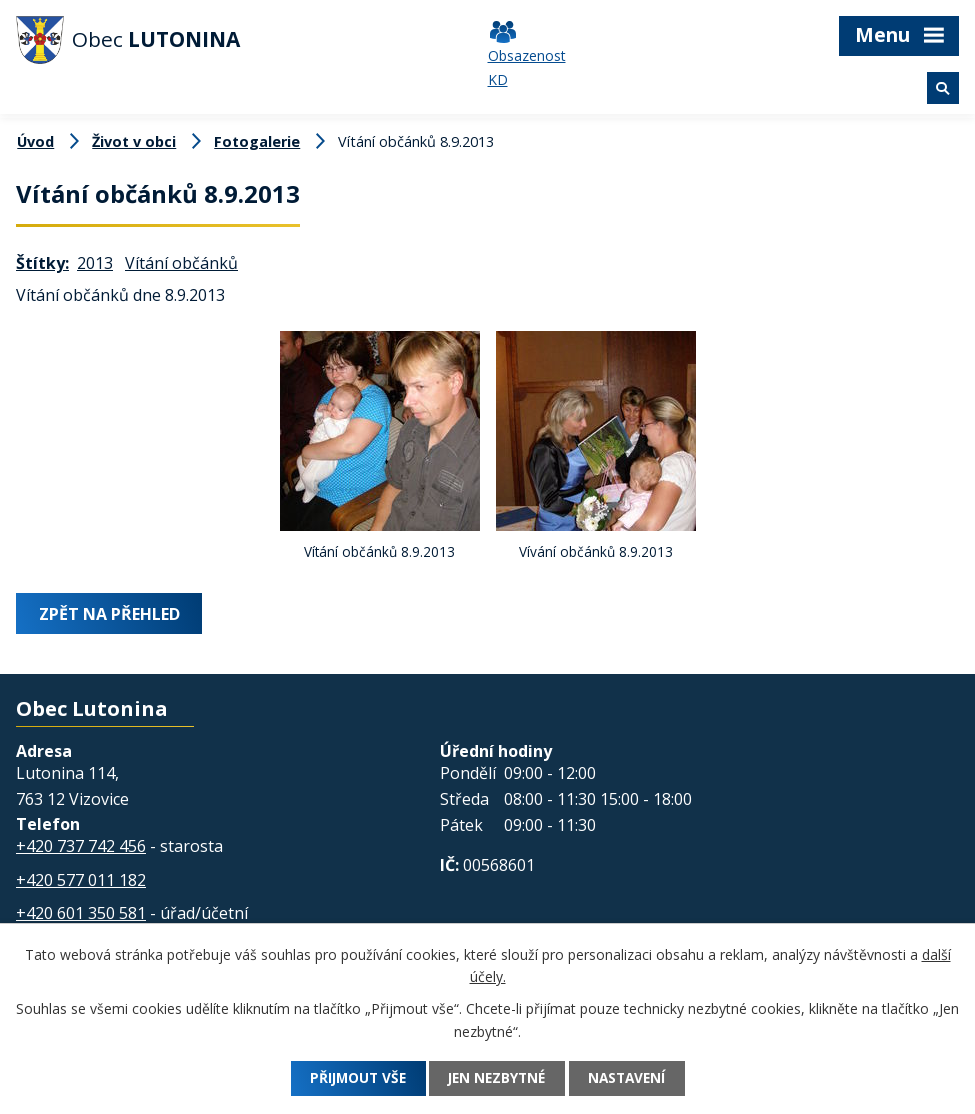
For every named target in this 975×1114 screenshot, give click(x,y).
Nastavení (634, 1078)
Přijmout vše (350, 1078)
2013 (95, 263)
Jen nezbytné (497, 1078)
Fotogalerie (257, 141)
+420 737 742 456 (81, 845)
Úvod (35, 141)
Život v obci (134, 141)
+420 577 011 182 (81, 879)
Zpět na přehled (110, 613)
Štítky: (42, 263)
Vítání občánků (181, 263)
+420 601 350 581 (81, 912)
